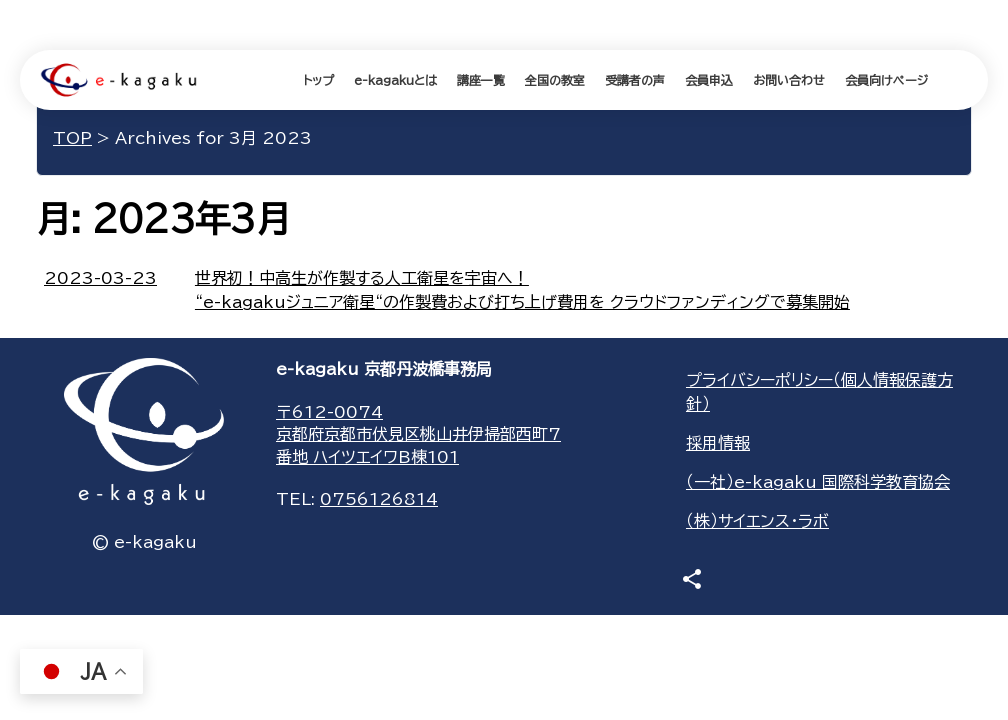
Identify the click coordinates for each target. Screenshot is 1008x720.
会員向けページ (886, 80)
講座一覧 (481, 80)
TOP (72, 138)
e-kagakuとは (395, 80)
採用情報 (718, 443)
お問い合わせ (789, 80)
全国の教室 (555, 80)
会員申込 (709, 80)
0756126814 (379, 499)
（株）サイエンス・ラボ (757, 521)
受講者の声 (635, 80)
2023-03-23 (100, 278)
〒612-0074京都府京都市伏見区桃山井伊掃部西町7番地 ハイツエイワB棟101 (418, 434)
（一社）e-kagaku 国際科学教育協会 (818, 482)
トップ (318, 80)
